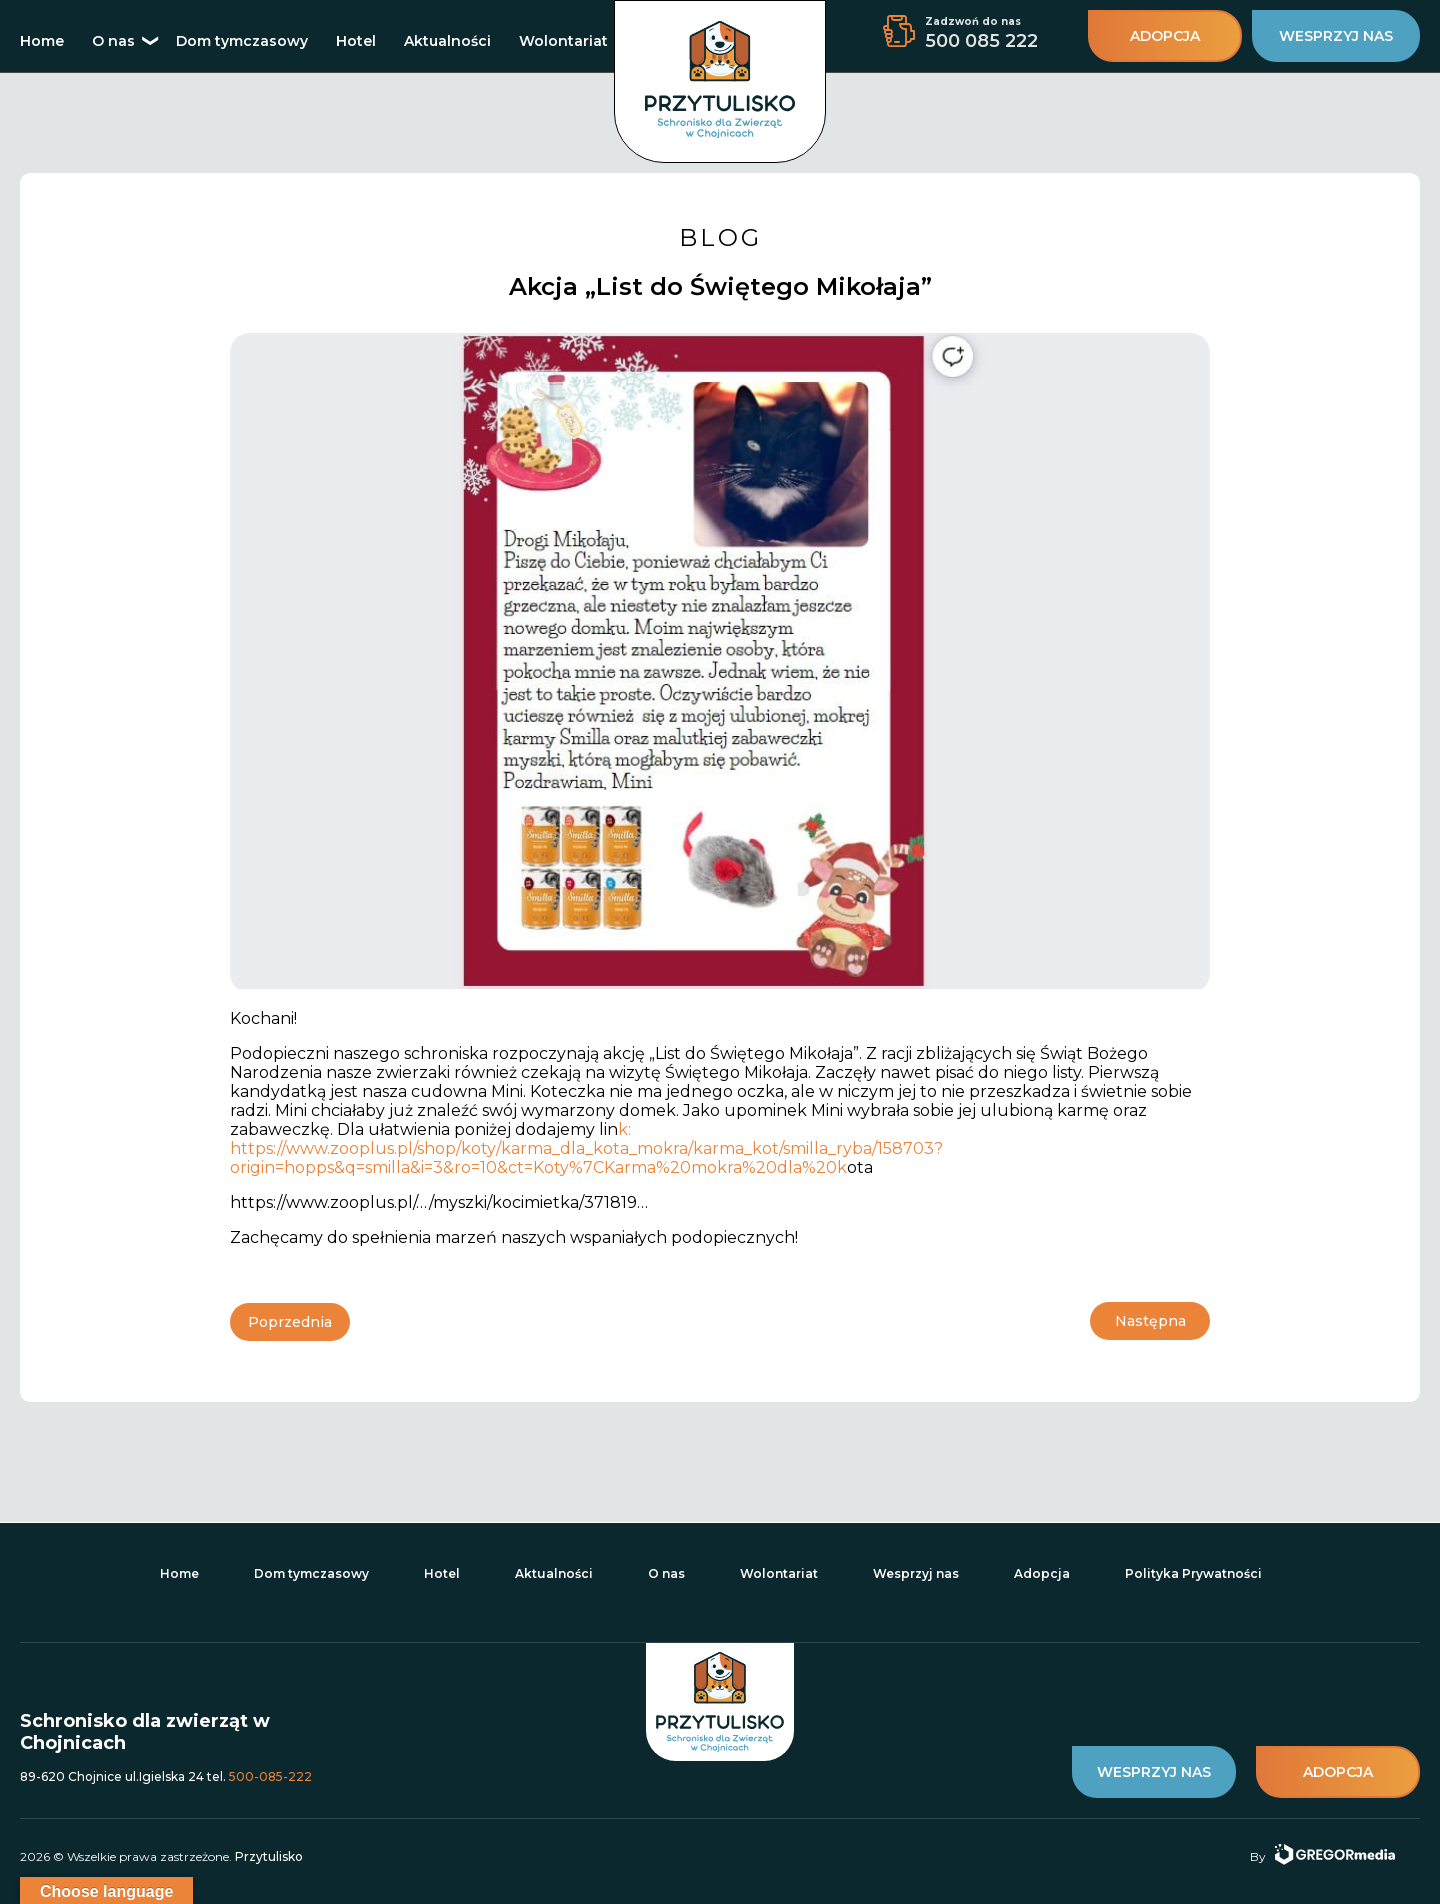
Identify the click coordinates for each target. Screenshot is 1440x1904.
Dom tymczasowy (242, 41)
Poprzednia (290, 1322)
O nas (113, 41)
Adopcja (1042, 1572)
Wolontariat (563, 41)
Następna (1150, 1322)
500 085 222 (981, 41)
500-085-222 (270, 1775)
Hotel (356, 41)
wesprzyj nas (1336, 36)
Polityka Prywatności (1193, 1572)
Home (42, 41)
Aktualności (447, 41)
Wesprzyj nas (916, 1572)
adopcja (1165, 36)
